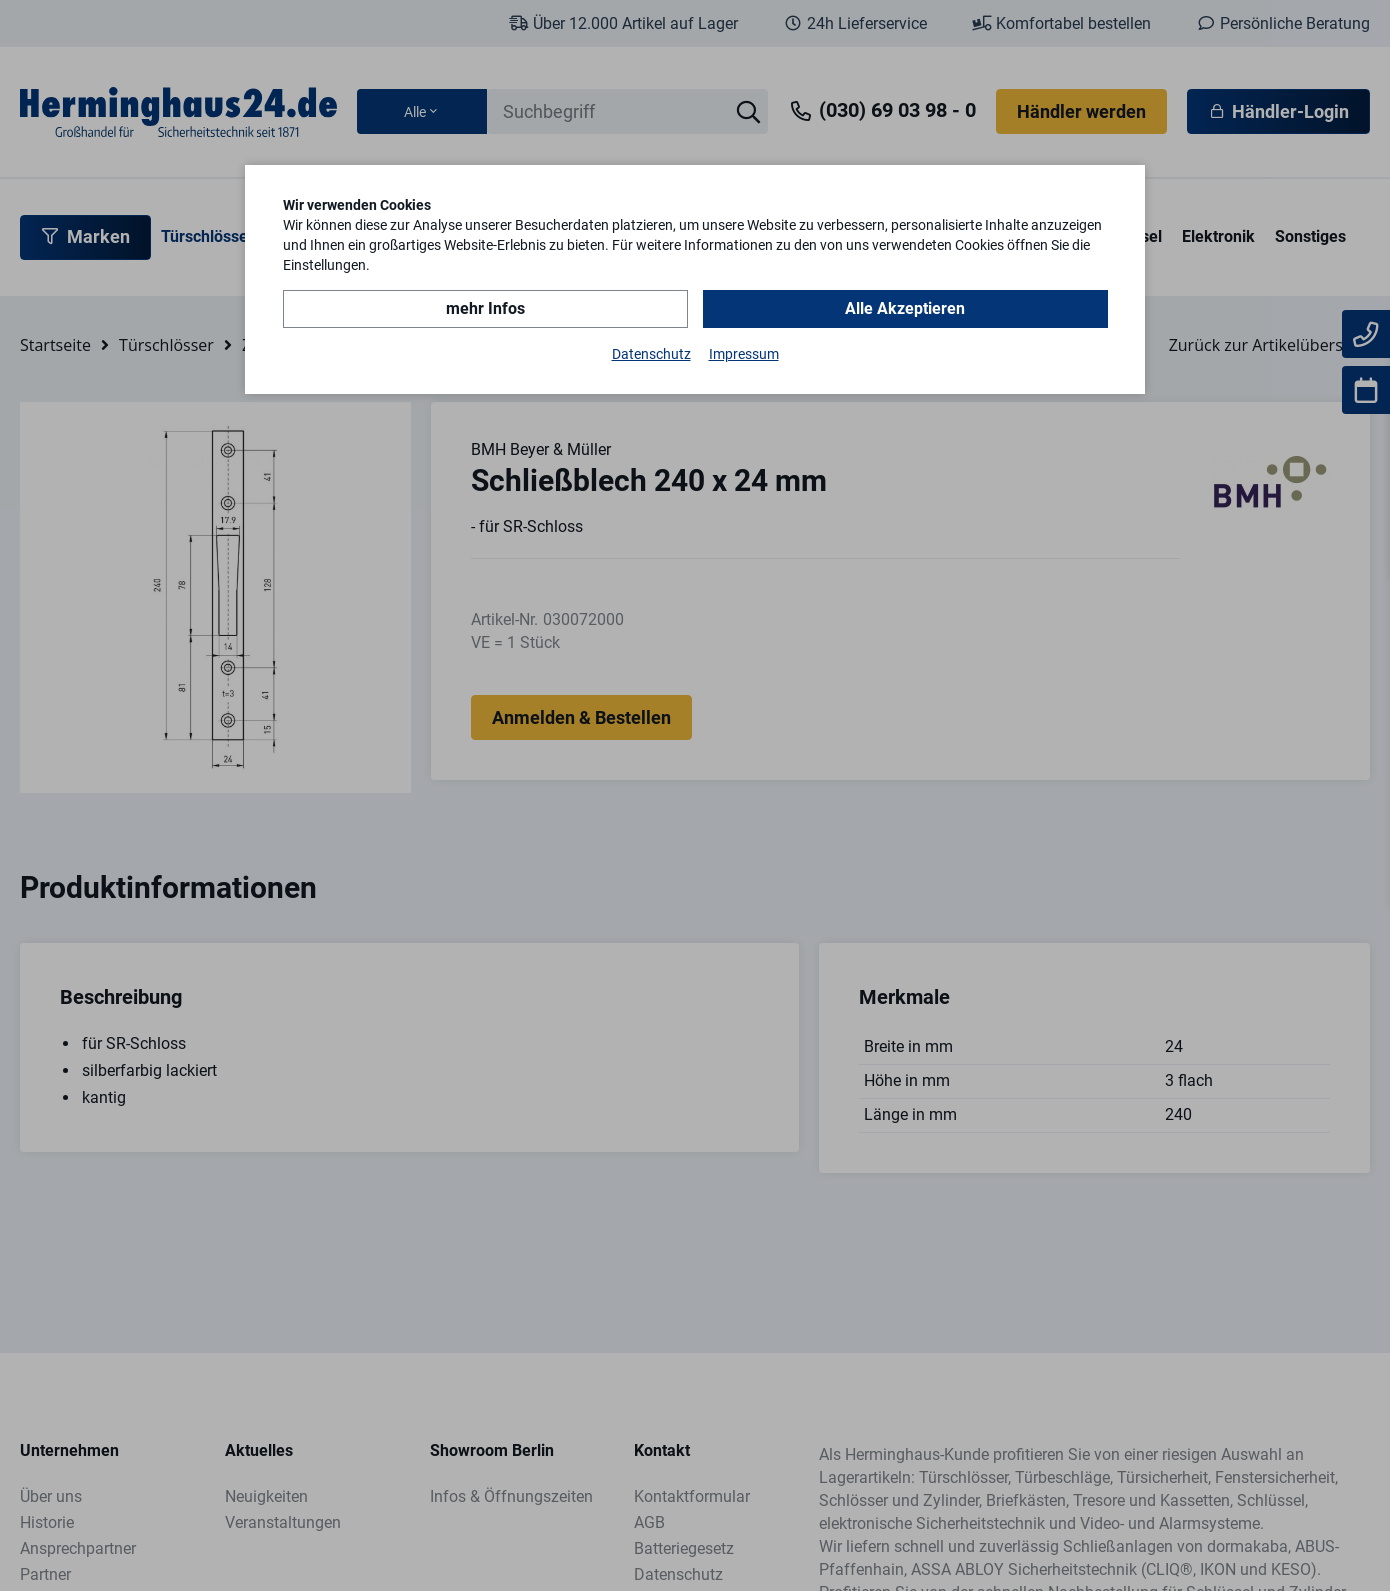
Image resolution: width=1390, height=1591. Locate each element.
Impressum (744, 354)
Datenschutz (651, 354)
